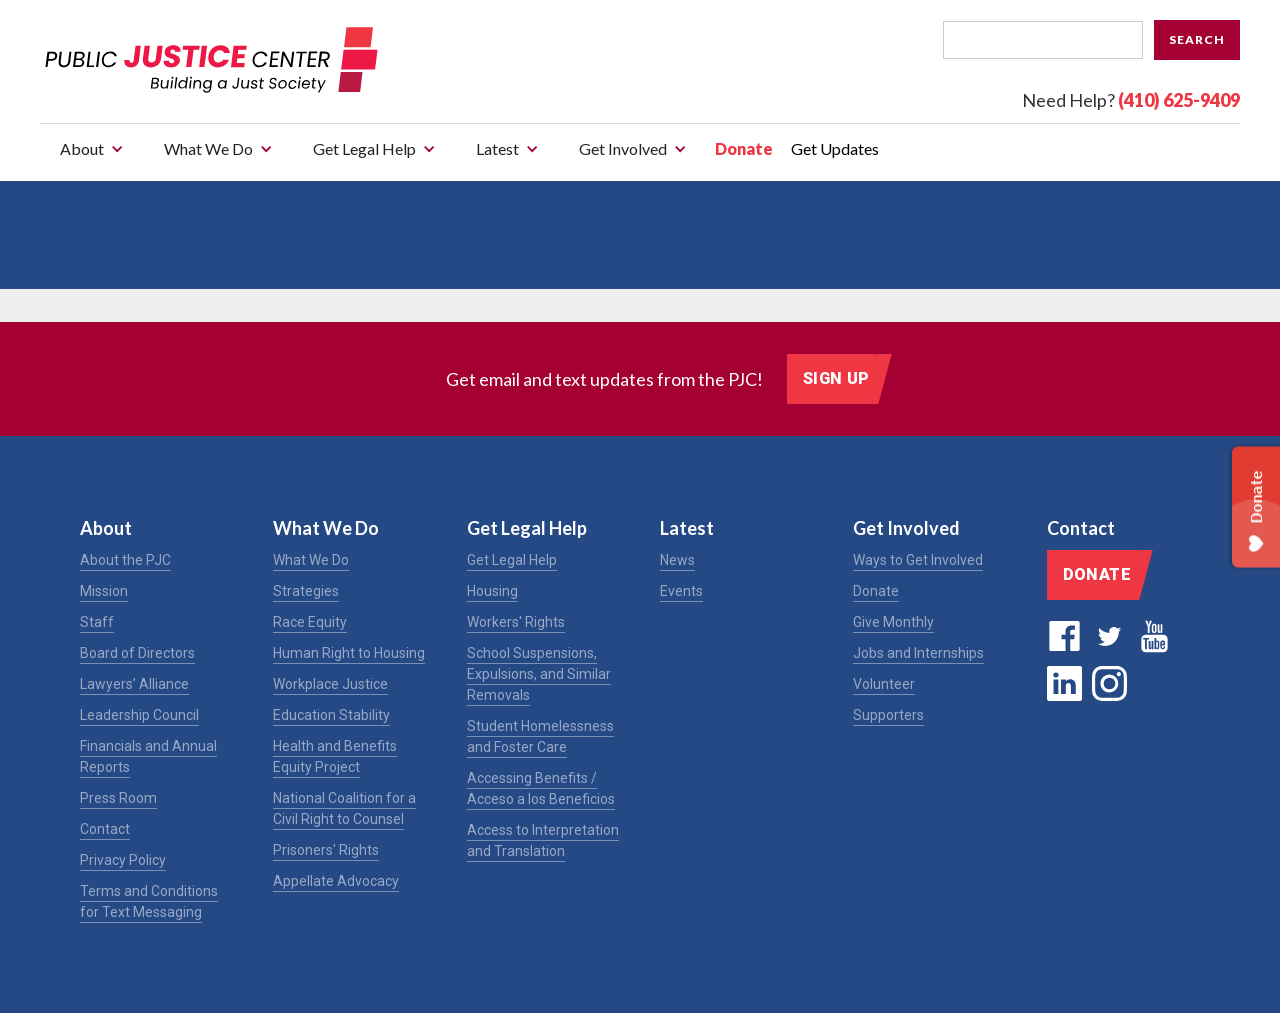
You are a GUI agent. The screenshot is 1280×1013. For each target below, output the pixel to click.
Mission (104, 591)
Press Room (118, 798)
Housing (492, 591)
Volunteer (884, 684)
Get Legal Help (512, 560)
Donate (744, 148)
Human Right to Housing (349, 653)
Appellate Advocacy (336, 881)
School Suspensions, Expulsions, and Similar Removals (539, 674)
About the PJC (125, 560)
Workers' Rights (516, 622)
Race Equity (310, 622)
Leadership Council (139, 715)
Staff (97, 622)
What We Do (311, 560)
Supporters (888, 715)
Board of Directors (137, 653)
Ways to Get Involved (918, 560)
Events (681, 591)
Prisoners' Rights (326, 850)
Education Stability (331, 715)
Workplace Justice (330, 684)
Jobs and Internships (918, 653)
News (677, 560)
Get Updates (835, 148)
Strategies (306, 591)
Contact (105, 829)
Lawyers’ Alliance (134, 684)
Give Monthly (893, 622)
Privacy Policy (123, 860)
